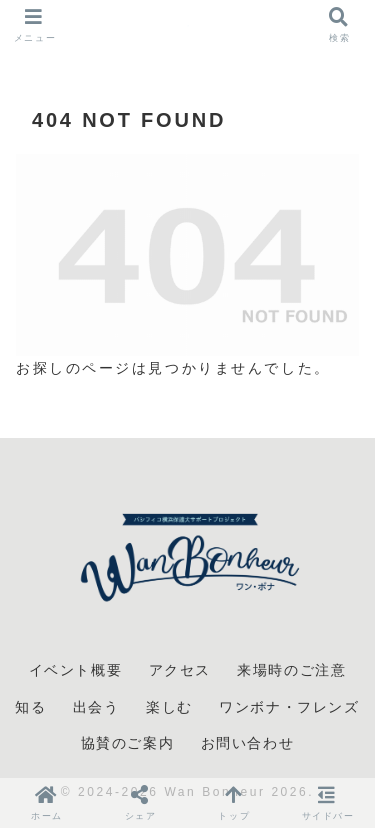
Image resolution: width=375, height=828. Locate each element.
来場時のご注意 (291, 670)
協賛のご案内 (128, 743)
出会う (96, 707)
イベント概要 (76, 670)
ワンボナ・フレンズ (289, 707)
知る (30, 707)
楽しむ (169, 707)
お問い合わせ (248, 743)
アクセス (180, 670)
